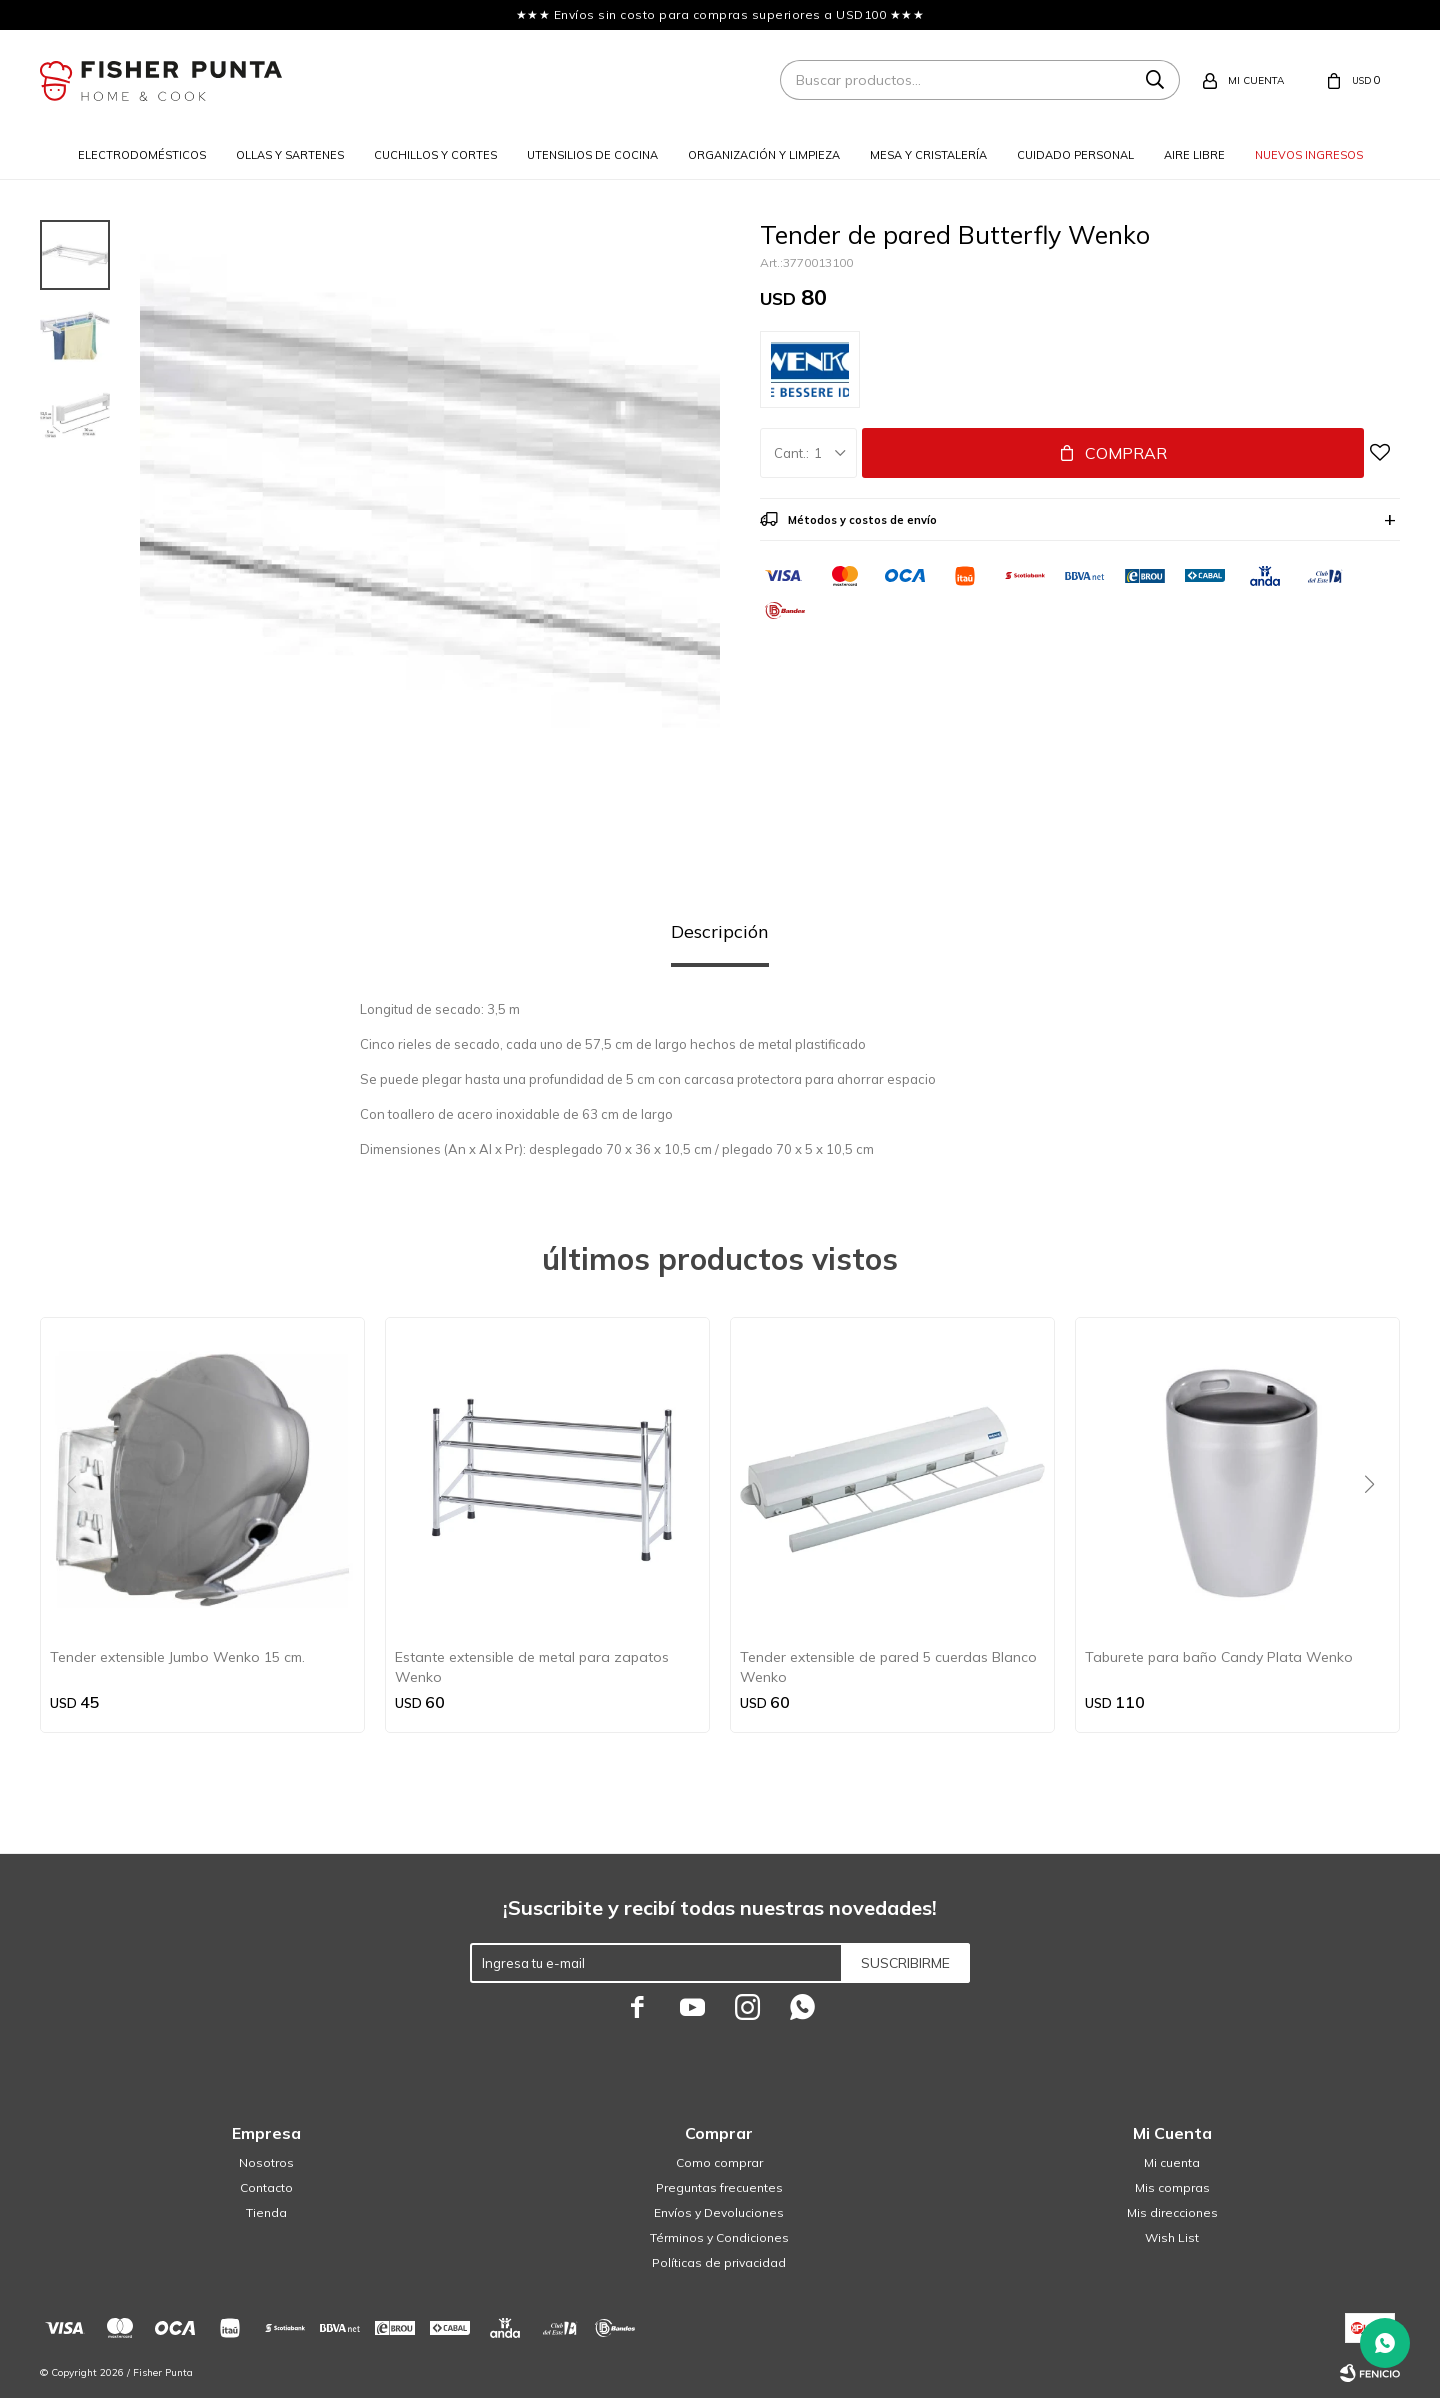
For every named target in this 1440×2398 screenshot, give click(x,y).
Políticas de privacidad (719, 2262)
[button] (1376, 1525)
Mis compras (1172, 2187)
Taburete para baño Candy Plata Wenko (1219, 1657)
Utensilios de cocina (592, 155)
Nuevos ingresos (1309, 155)
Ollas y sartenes (290, 155)
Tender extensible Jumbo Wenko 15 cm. (177, 1657)
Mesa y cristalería (928, 155)
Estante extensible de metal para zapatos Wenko (532, 1667)
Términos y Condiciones (719, 2237)
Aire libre (1194, 155)
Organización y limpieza (764, 155)
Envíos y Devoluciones (719, 2212)
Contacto (266, 2187)
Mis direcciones (1172, 2212)
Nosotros (266, 2162)
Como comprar (719, 2162)
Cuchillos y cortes (435, 155)
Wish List (1172, 2237)
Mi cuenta (1172, 2162)
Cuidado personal (1075, 155)
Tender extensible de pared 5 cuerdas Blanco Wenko (888, 1667)
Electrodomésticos (142, 155)
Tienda (266, 2212)
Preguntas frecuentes (719, 2187)
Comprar (1126, 453)
